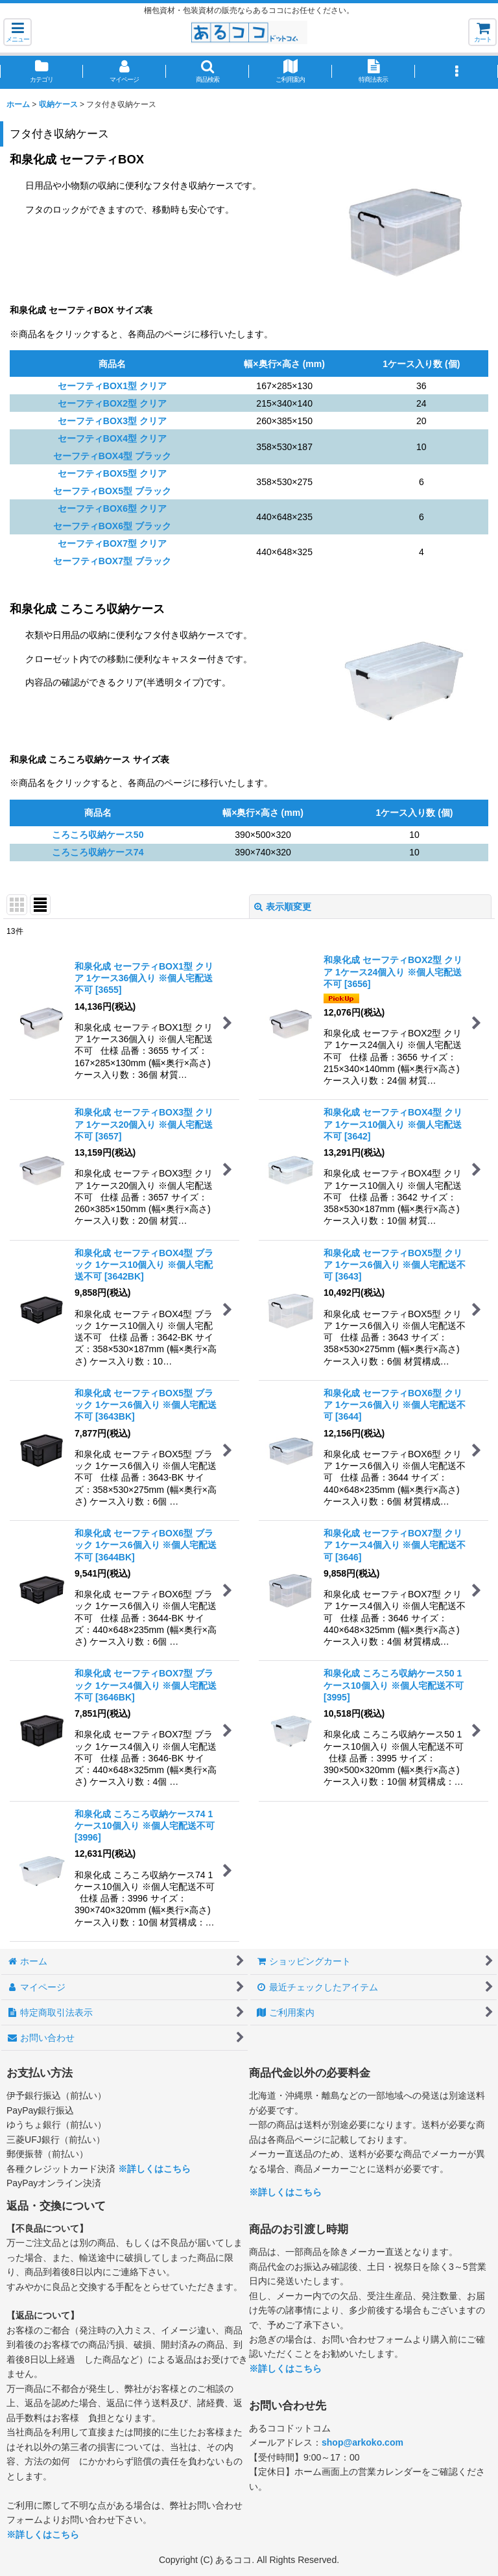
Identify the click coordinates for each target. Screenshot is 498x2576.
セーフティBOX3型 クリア (112, 421)
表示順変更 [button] (282, 906)
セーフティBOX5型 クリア (112, 473)
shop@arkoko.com (362, 2442)
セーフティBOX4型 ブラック (112, 456)
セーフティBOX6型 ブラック (112, 526)
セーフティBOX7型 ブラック (112, 561)
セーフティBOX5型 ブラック (112, 491)
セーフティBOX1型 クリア (112, 386)
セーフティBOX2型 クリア (112, 403)
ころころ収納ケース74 (98, 852)
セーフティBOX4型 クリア (112, 438)
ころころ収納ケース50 (98, 834)
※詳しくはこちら (154, 2169)
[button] (17, 32)
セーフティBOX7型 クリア (112, 543)
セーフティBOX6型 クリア (112, 508)
